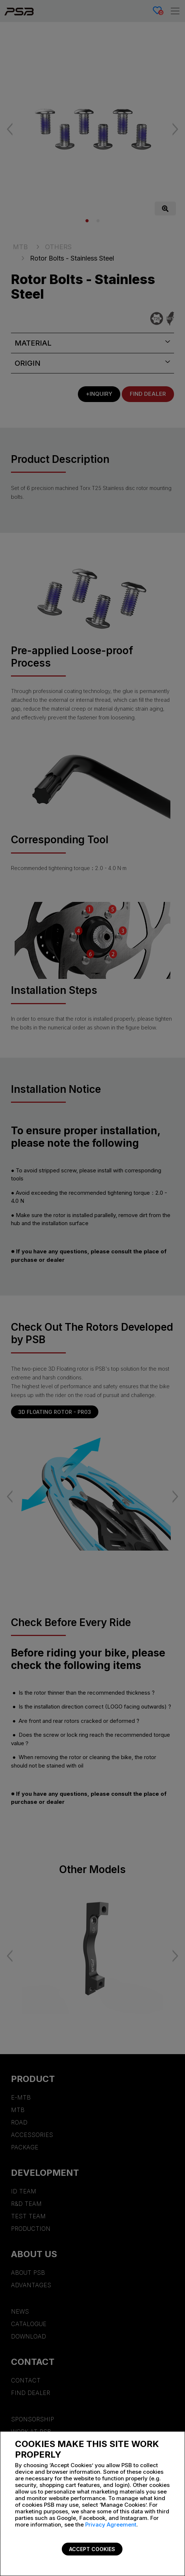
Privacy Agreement (110, 2524)
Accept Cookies (92, 2549)
